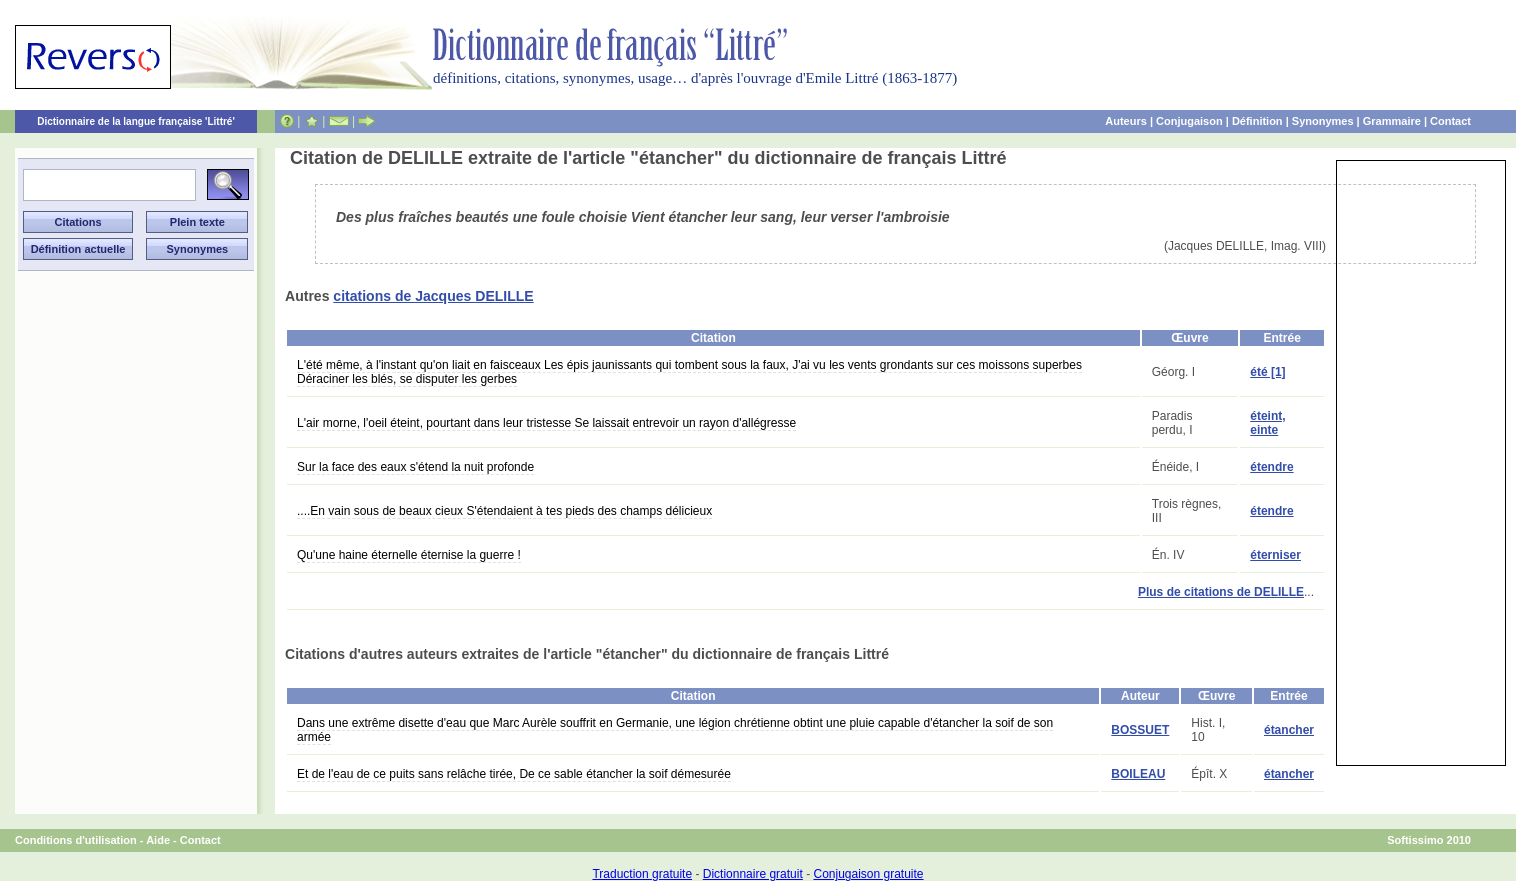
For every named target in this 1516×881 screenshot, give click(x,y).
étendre (1271, 467)
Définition (1257, 121)
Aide (158, 840)
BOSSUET (1140, 730)
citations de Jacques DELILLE (433, 296)
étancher (1289, 730)
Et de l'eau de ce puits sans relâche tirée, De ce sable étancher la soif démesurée (514, 774)
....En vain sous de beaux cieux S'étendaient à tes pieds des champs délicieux (504, 511)
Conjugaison (1189, 121)
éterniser (1275, 555)
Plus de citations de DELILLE (1221, 592)
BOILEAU (1138, 774)
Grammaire (1392, 121)
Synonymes (1323, 121)
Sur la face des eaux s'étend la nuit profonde (415, 467)
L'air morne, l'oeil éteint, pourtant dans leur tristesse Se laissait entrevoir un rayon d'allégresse (546, 423)
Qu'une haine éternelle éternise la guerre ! (409, 555)
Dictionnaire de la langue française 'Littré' (136, 121)
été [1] (1267, 372)
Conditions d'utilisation (76, 840)
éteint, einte (1267, 423)
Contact (1450, 121)
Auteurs (1126, 121)
